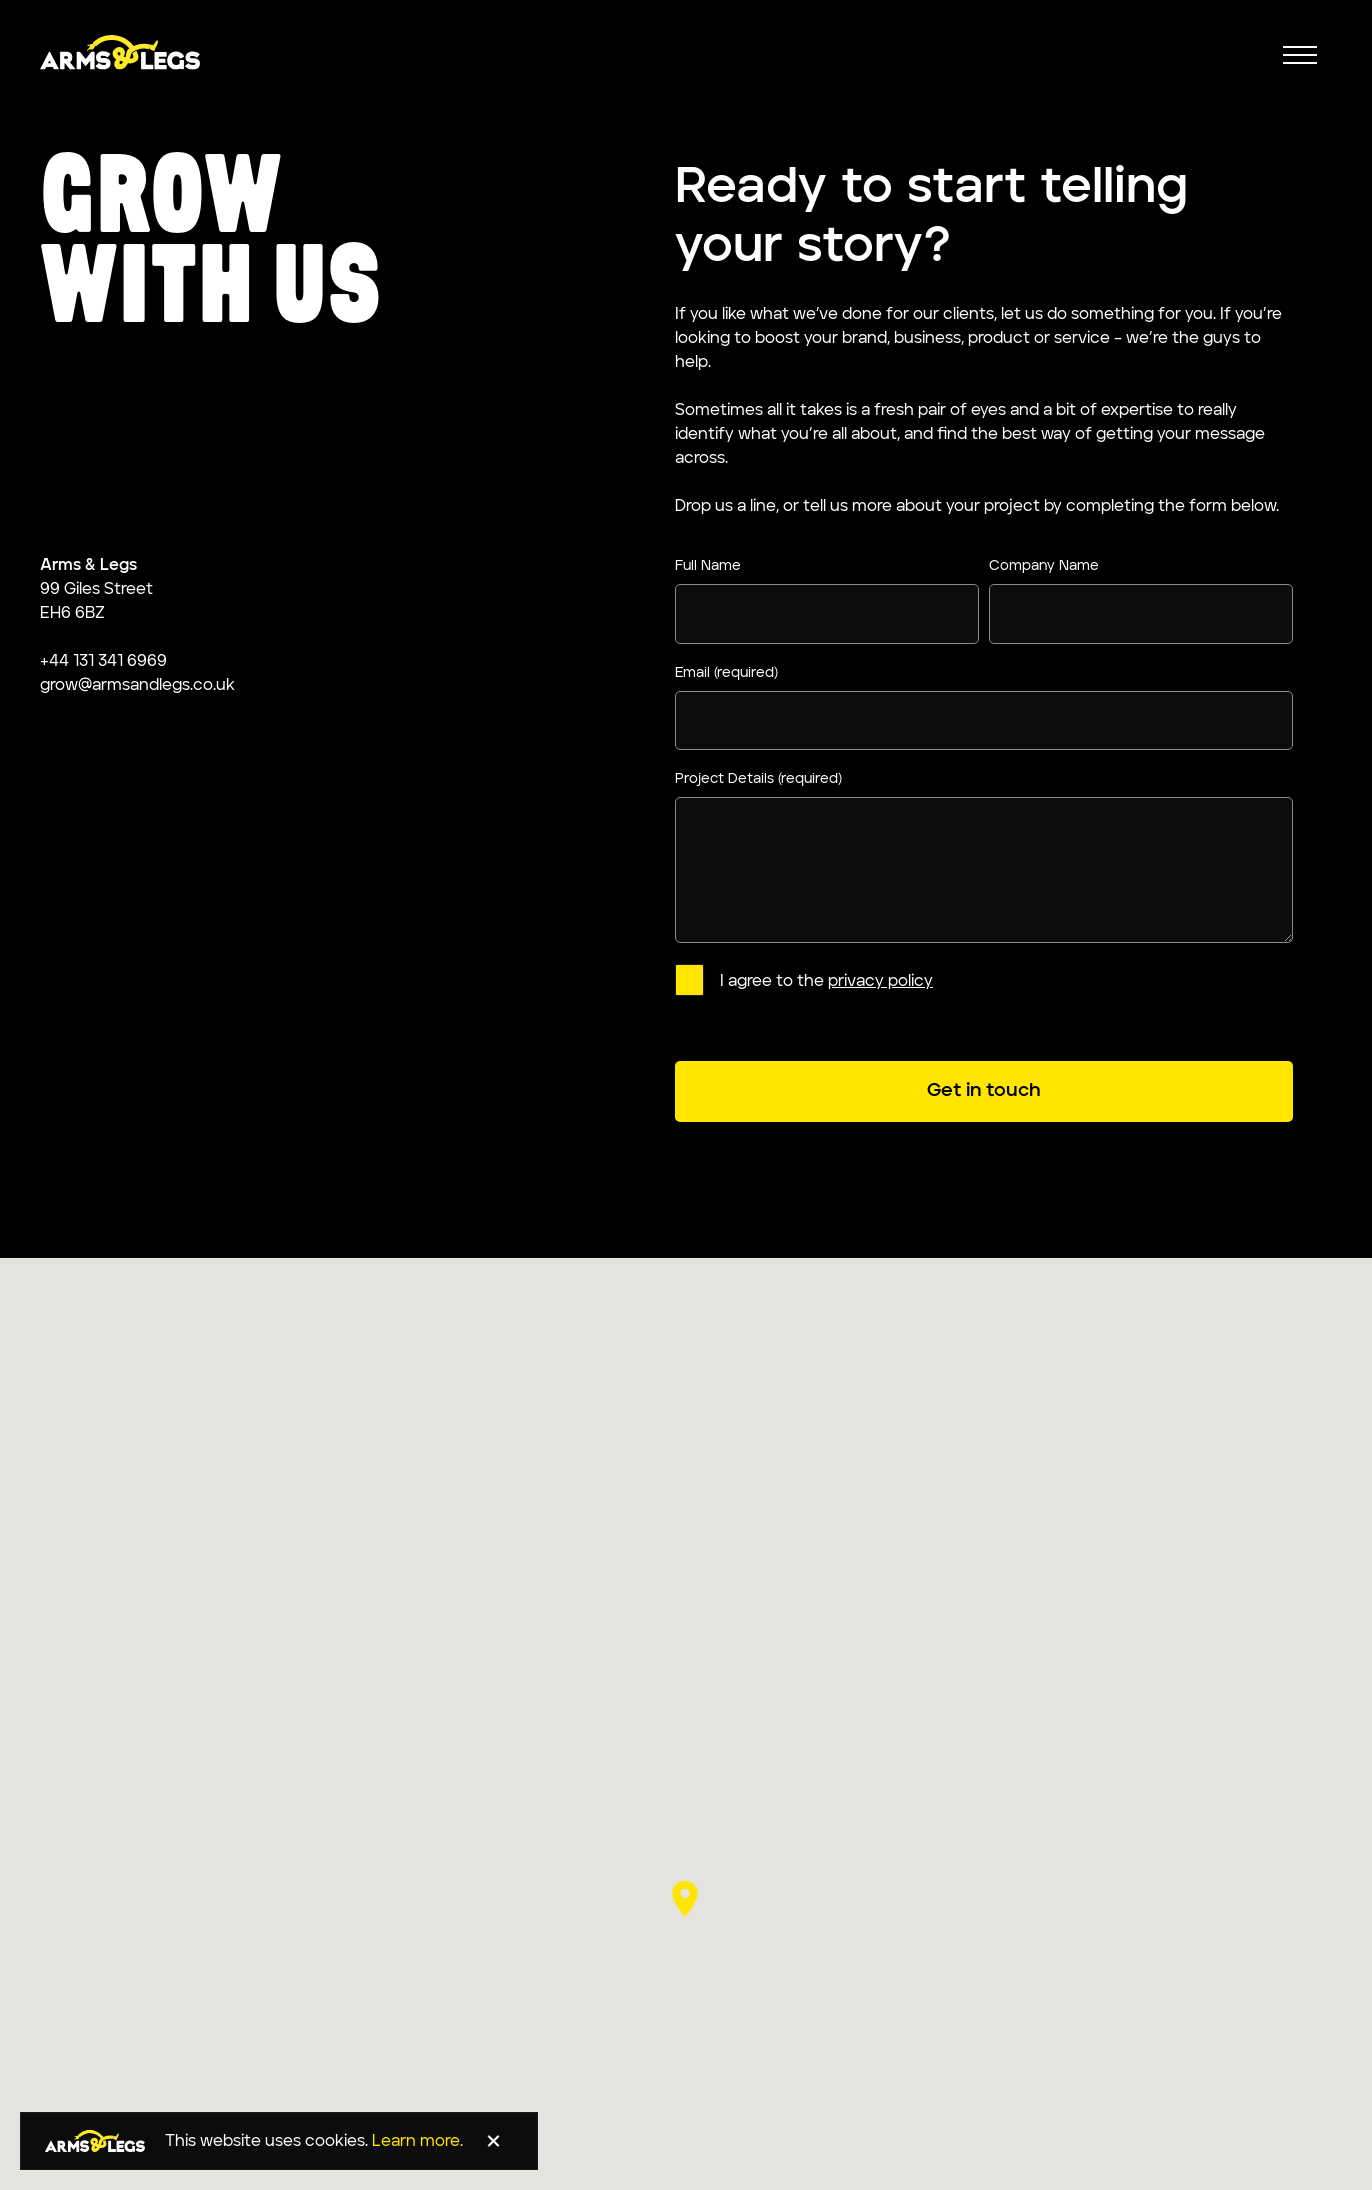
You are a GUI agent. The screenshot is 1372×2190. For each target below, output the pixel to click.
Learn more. (417, 2142)
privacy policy (880, 982)
